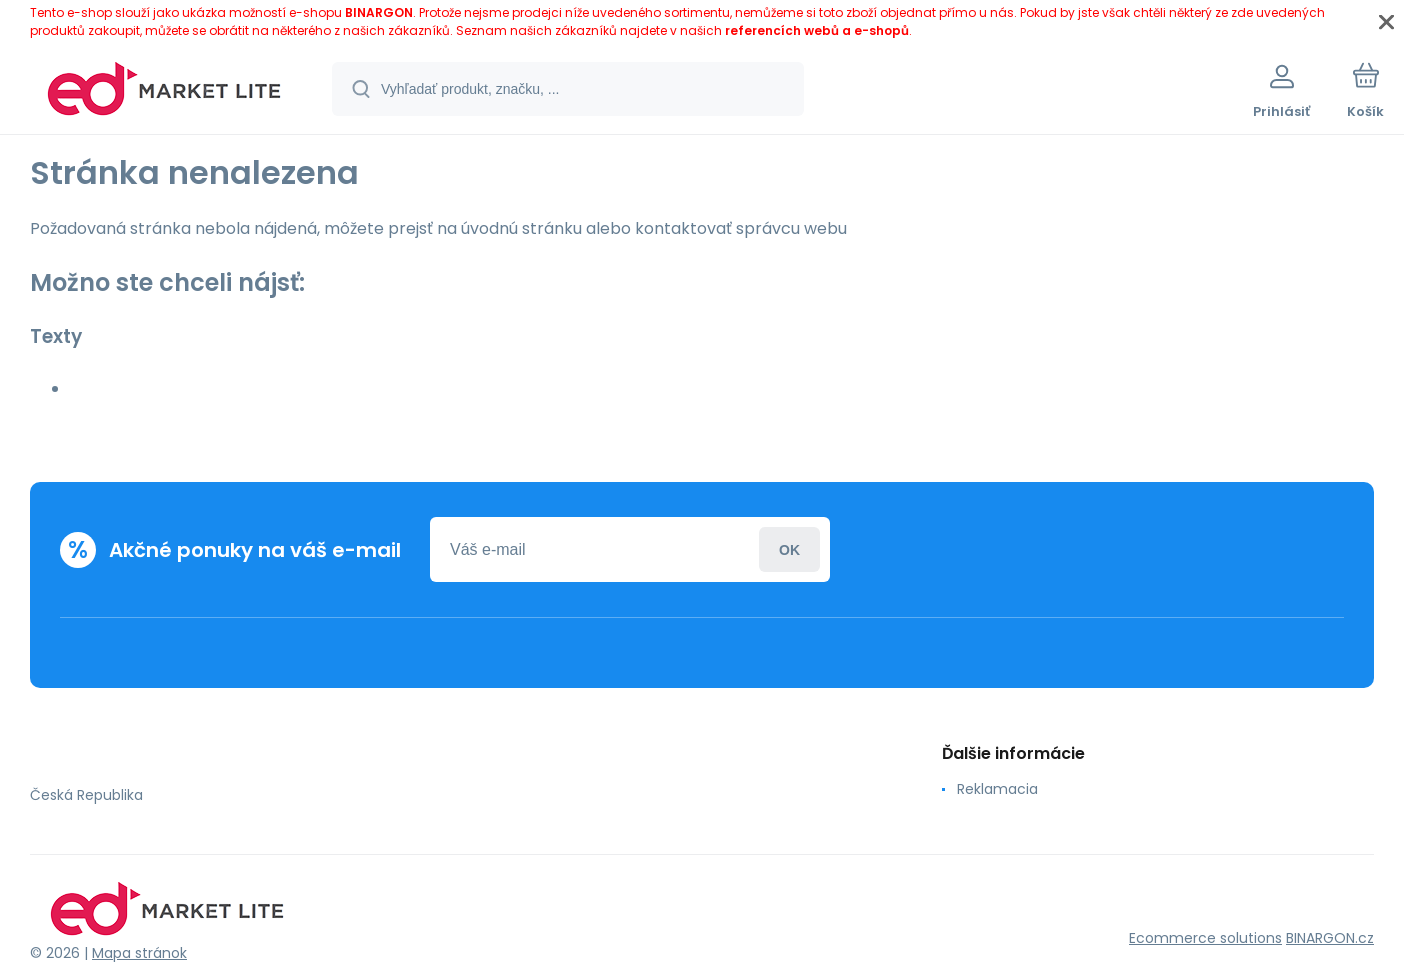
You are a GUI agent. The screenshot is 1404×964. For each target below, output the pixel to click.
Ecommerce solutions (1205, 938)
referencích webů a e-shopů (817, 30)
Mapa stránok (139, 953)
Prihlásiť (789, 549)
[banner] (164, 92)
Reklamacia (997, 789)
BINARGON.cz (1330, 938)
